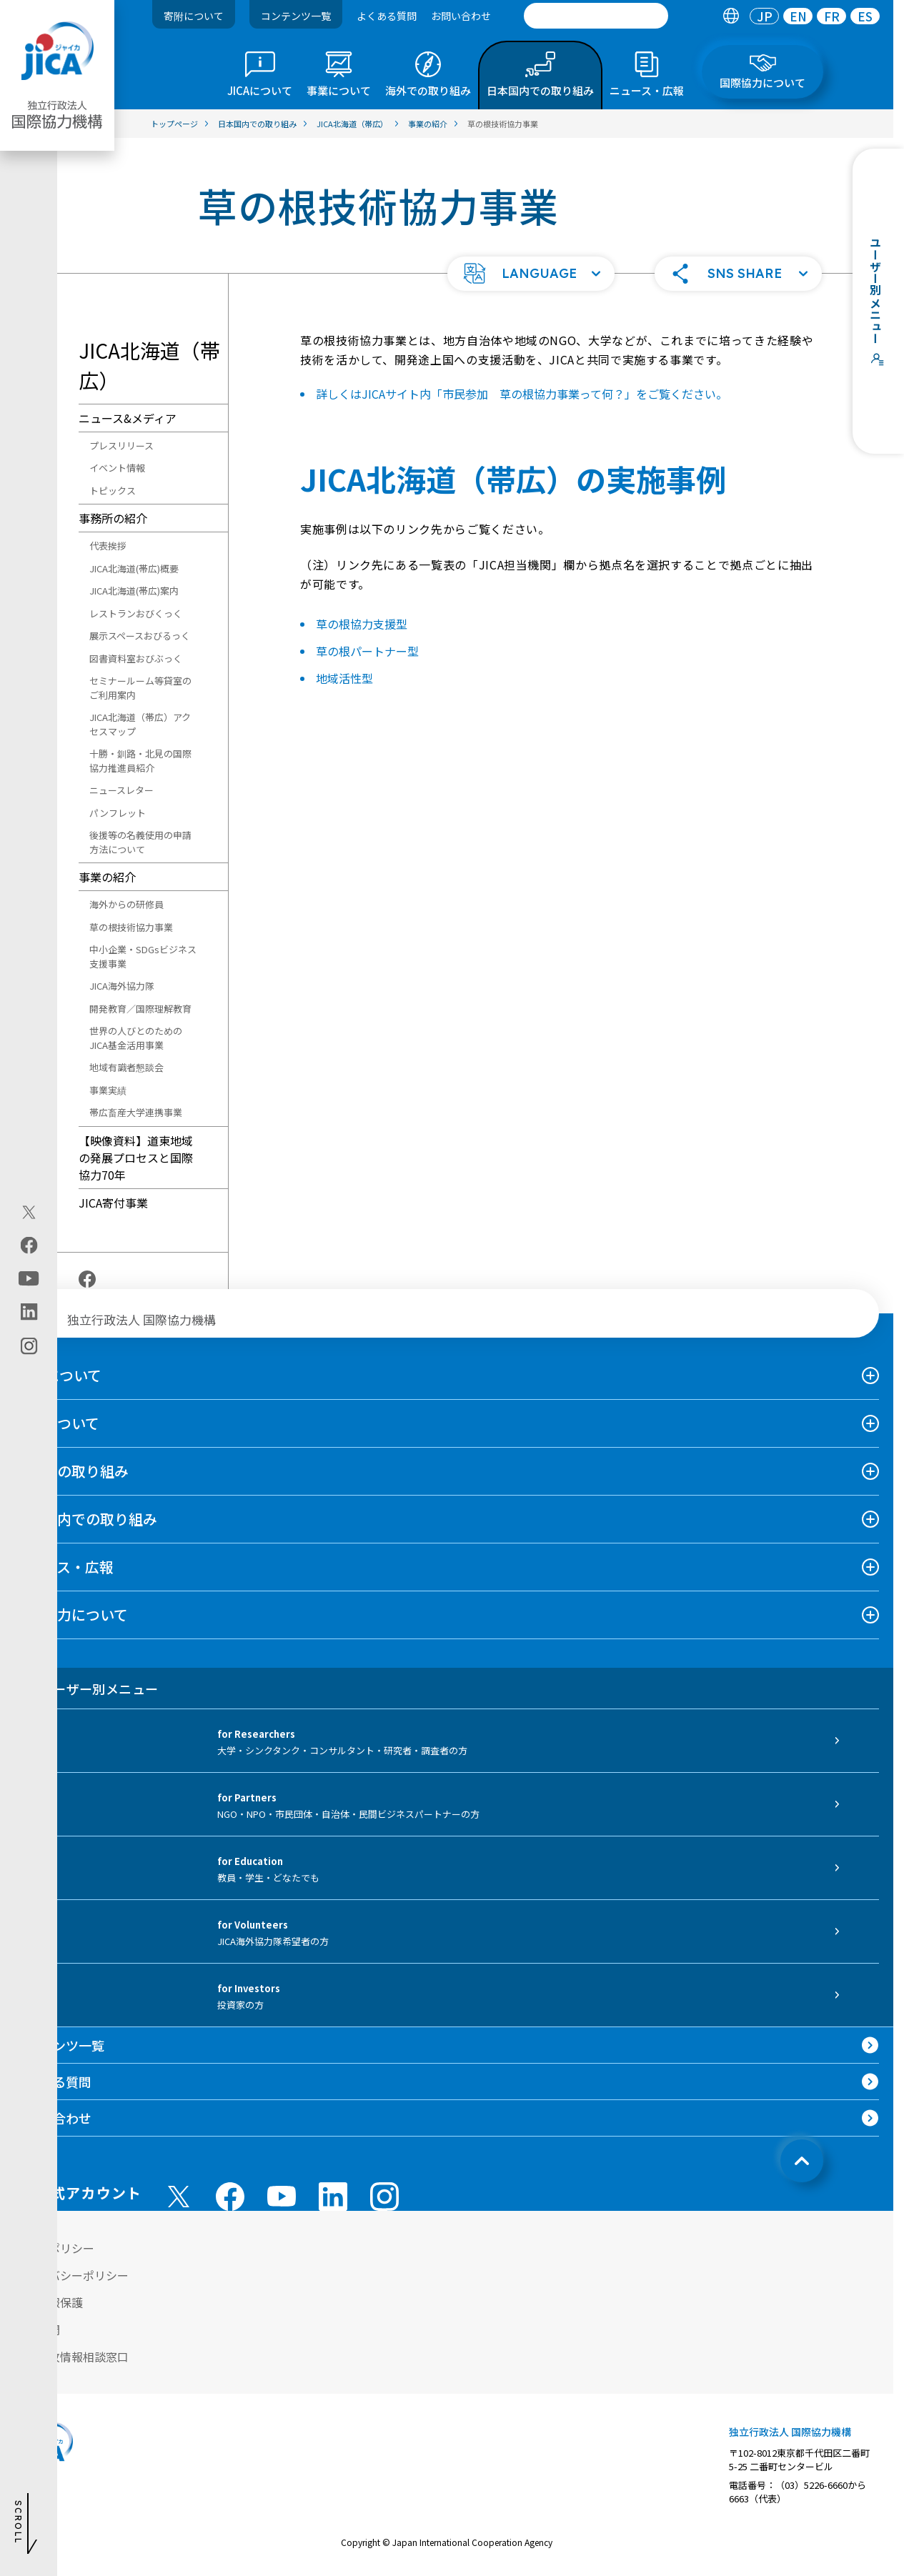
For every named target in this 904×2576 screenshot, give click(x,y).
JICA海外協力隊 (121, 986)
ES (865, 16)
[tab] (730, 16)
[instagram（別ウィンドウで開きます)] (29, 1345)
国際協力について (71, 1614)
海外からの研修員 (126, 904)
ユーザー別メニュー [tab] (86, 1688)
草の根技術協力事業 (131, 927)
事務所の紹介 (113, 518)
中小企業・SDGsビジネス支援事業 (143, 956)
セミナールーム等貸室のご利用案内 (140, 688)
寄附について (194, 16)
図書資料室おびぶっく (135, 658)
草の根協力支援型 (361, 623)
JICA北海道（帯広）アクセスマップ (140, 724)
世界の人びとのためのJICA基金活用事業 (135, 1038)
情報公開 (37, 2329)
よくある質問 (387, 16)
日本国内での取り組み (85, 1518)
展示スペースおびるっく (139, 635)
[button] (531, 274)
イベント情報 (117, 467)
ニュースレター (121, 790)
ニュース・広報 (64, 1566)
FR (832, 16)
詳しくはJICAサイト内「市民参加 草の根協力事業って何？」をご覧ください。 (521, 393)
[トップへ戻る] (801, 2160)
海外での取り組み (71, 1471)
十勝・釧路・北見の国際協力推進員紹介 (140, 761)
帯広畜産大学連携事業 (135, 1112)
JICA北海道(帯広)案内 (134, 590)
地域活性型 (344, 678)
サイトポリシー (54, 2248)
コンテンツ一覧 (296, 16)
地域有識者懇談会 (126, 1067)
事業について (56, 1423)
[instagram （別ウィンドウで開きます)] (384, 2196)
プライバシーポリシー (71, 2275)
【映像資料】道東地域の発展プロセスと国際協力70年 (136, 1157)
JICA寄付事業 (113, 1202)
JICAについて (57, 1375)
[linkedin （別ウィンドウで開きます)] (333, 2196)
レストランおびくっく (135, 613)
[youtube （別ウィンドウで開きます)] (281, 2196)
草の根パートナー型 (367, 651)
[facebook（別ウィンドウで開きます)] (29, 1244)
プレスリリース (121, 445)
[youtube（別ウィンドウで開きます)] (29, 1277)
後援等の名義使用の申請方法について (140, 842)
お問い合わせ (461, 16)
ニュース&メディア (128, 418)
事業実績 (107, 1090)
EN (798, 16)
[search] (596, 16)
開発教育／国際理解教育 (140, 1008)
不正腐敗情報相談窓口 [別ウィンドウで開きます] (71, 2356)
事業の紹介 (107, 876)
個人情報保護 (48, 2302)
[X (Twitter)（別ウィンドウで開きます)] (29, 1212)
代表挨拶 (107, 545)
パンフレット (117, 813)
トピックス (112, 490)
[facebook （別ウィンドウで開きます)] (230, 2196)
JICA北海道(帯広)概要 (134, 568)
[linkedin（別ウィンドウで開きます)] (29, 1311)
